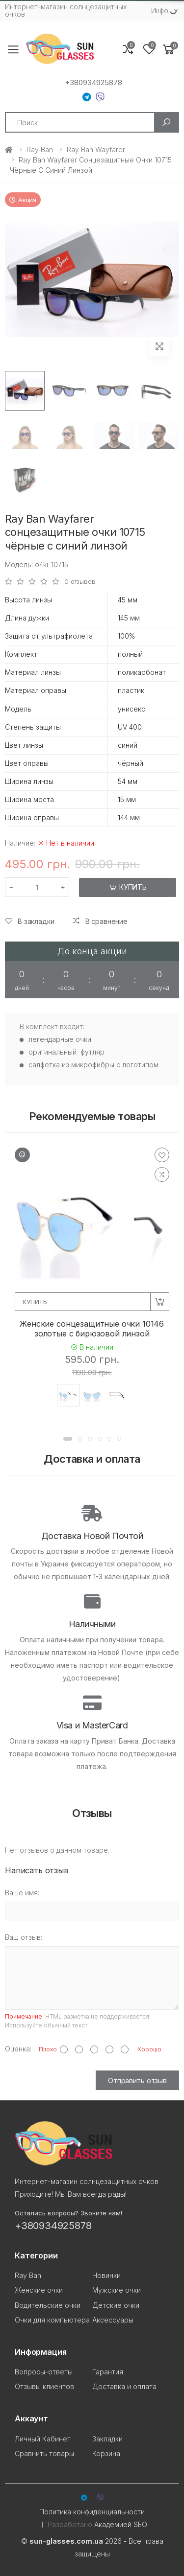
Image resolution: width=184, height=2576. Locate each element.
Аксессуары (112, 2320)
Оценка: (18, 2049)
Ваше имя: (22, 1892)
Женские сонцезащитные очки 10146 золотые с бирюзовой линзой (92, 1328)
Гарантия (107, 2372)
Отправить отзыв (137, 2080)
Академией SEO (120, 2524)
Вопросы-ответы (44, 2372)
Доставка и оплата (124, 2386)
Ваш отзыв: (23, 1937)
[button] (169, 50)
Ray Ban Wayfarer (96, 149)
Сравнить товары (44, 2453)
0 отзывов (80, 581)
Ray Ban (39, 149)
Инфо (159, 10)
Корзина (106, 2453)
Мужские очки (116, 2290)
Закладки (107, 2439)
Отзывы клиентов (44, 2386)
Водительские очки (47, 2305)
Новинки (106, 2275)
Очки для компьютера (52, 2320)
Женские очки (39, 2290)
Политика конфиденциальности (92, 2511)
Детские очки (115, 2305)
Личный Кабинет (43, 2439)
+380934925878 (93, 82)
